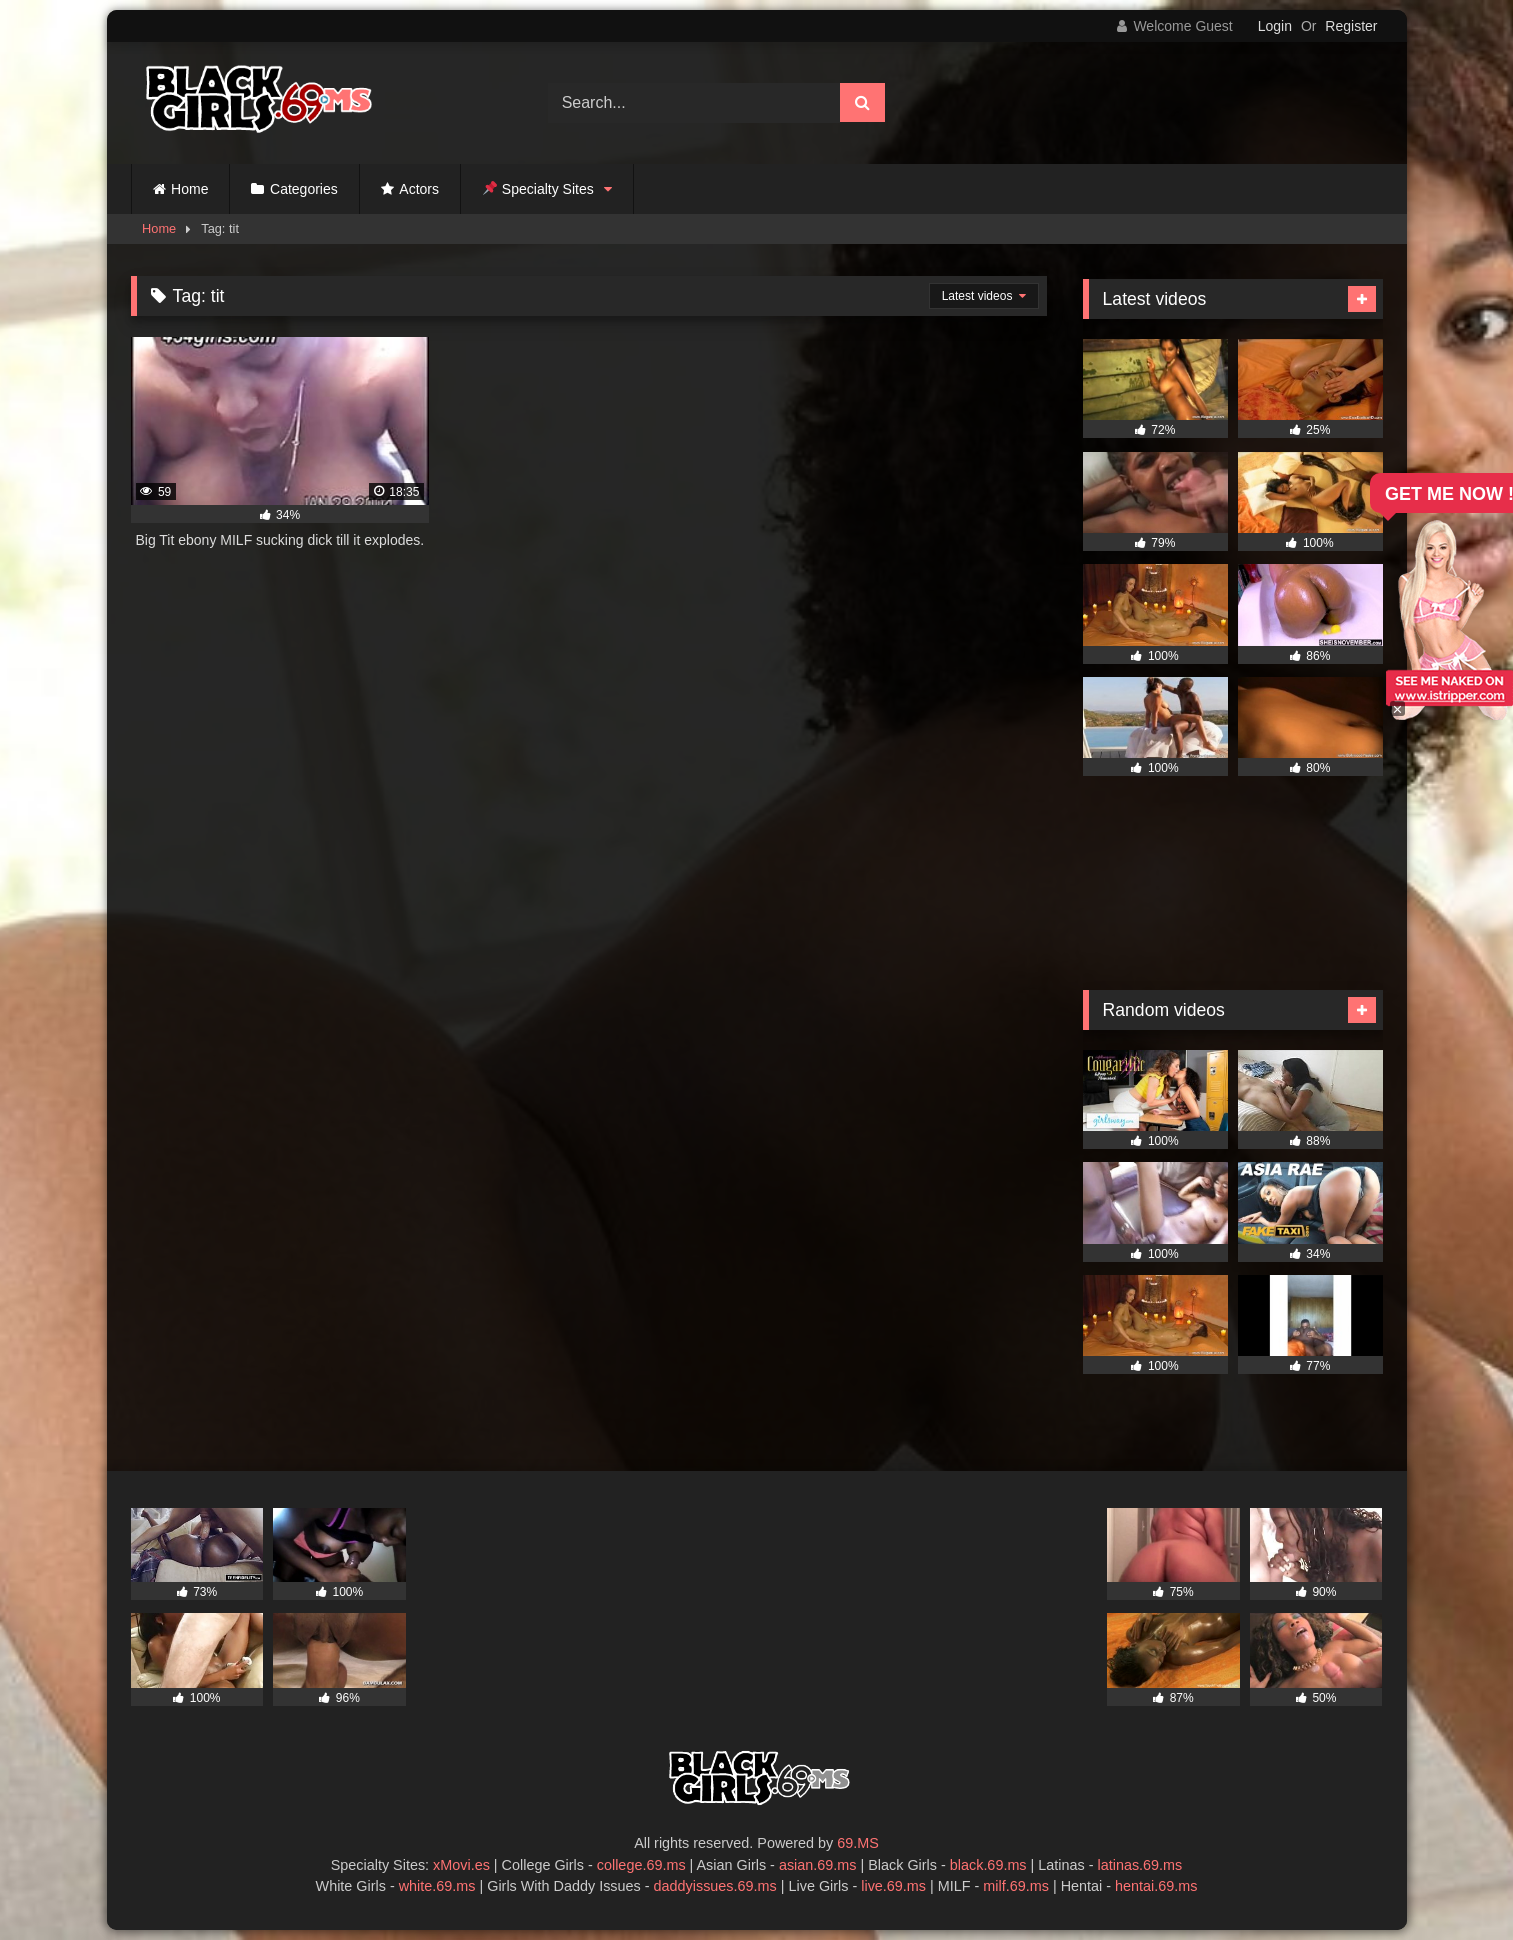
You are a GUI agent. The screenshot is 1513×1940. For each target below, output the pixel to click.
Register (1351, 26)
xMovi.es (461, 1865)
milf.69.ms (1016, 1886)
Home (189, 189)
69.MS (858, 1843)
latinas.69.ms (1140, 1865)
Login (1275, 26)
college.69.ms (641, 1865)
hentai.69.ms (1156, 1886)
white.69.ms (437, 1886)
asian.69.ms (818, 1865)
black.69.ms (988, 1865)
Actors (419, 189)
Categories (304, 189)
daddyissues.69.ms (715, 1886)
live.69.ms (893, 1886)
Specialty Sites (538, 189)
